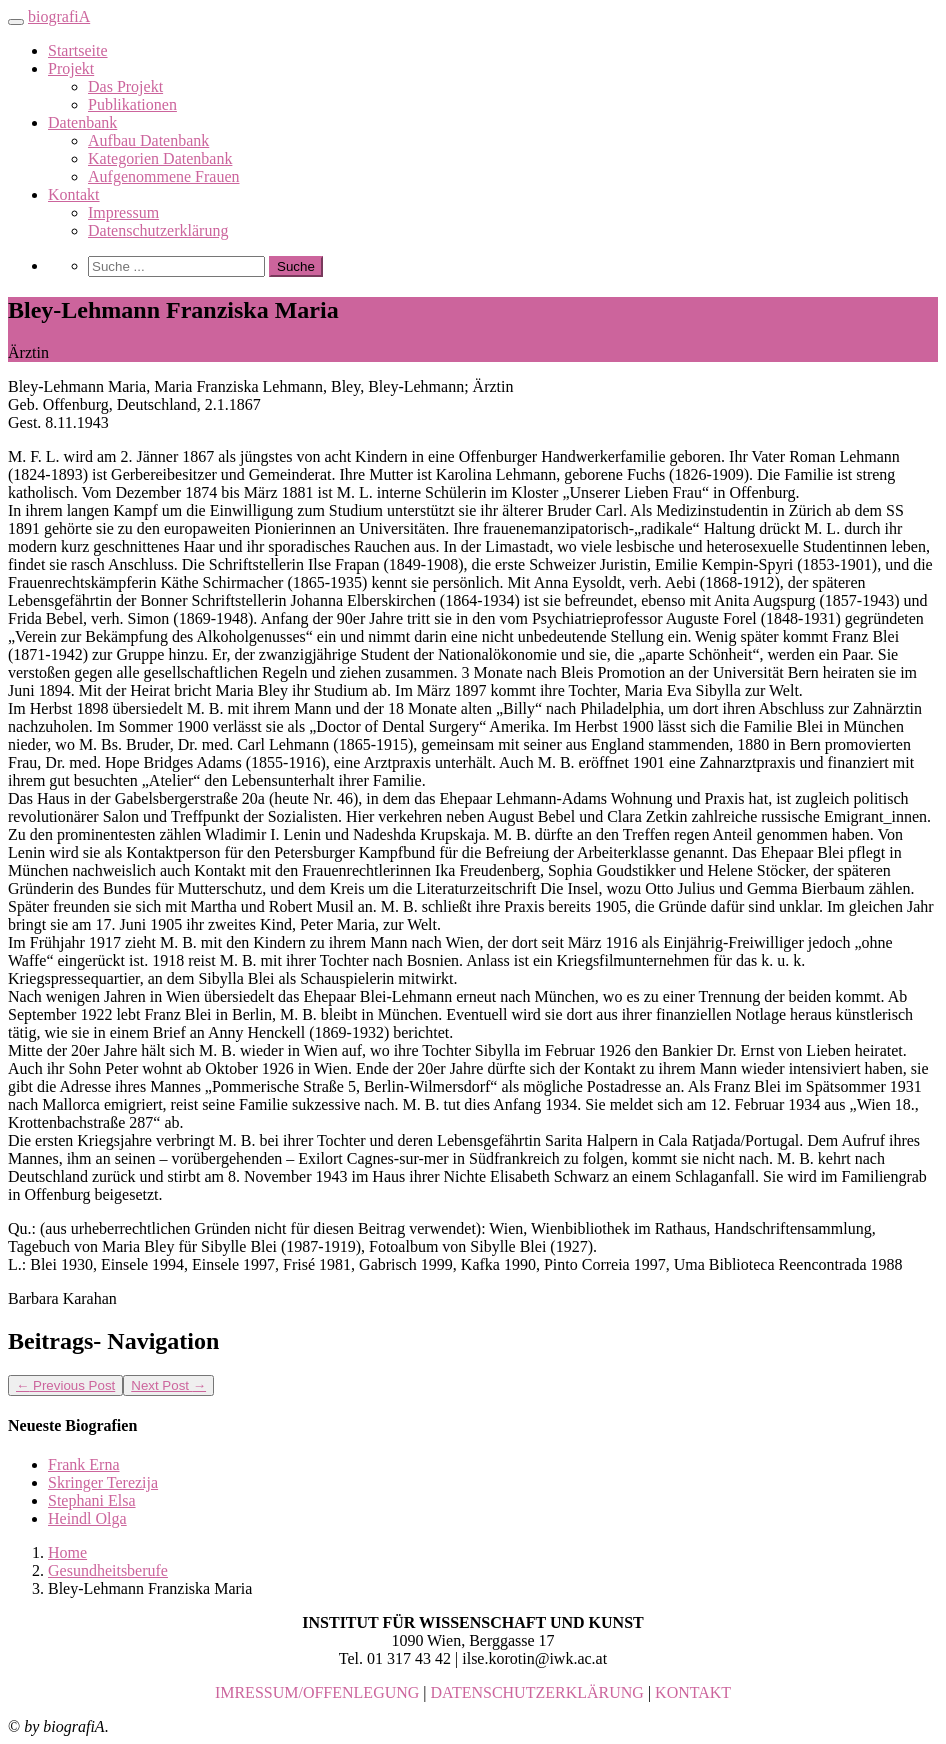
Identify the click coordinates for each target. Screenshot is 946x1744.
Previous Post (65, 1385)
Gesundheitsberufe (108, 1570)
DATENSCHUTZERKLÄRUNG (537, 1692)
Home (67, 1552)
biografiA (59, 16)
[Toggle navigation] (16, 22)
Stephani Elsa (92, 1500)
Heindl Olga (87, 1518)
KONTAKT (693, 1692)
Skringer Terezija (103, 1482)
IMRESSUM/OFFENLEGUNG (317, 1692)
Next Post (168, 1385)
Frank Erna (84, 1464)
